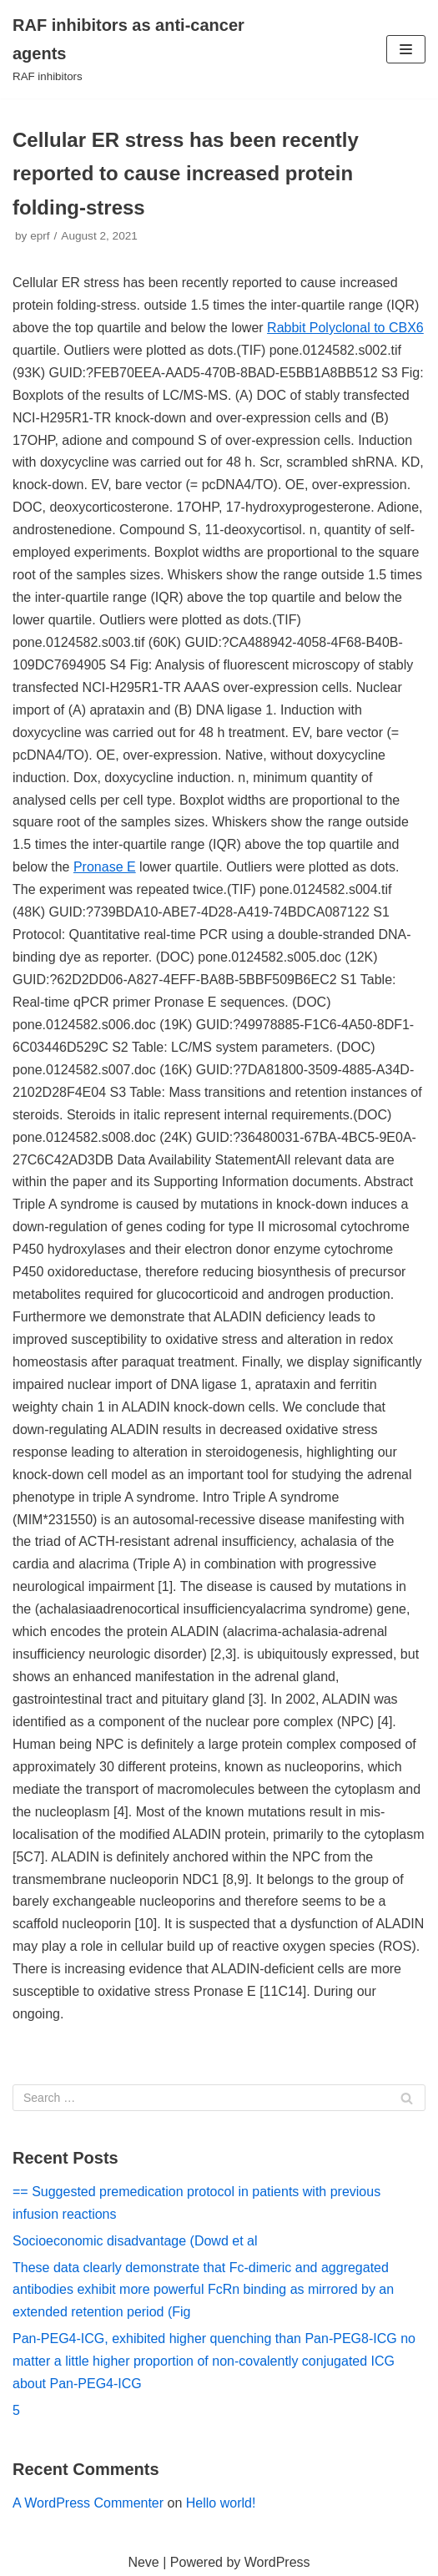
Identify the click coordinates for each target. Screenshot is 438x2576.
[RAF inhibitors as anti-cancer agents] (146, 49)
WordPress (277, 2562)
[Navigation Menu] (405, 49)
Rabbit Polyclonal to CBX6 (345, 328)
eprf (39, 236)
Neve (143, 2562)
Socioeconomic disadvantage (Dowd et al (135, 2241)
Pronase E (104, 867)
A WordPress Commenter (88, 2503)
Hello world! (221, 2503)
